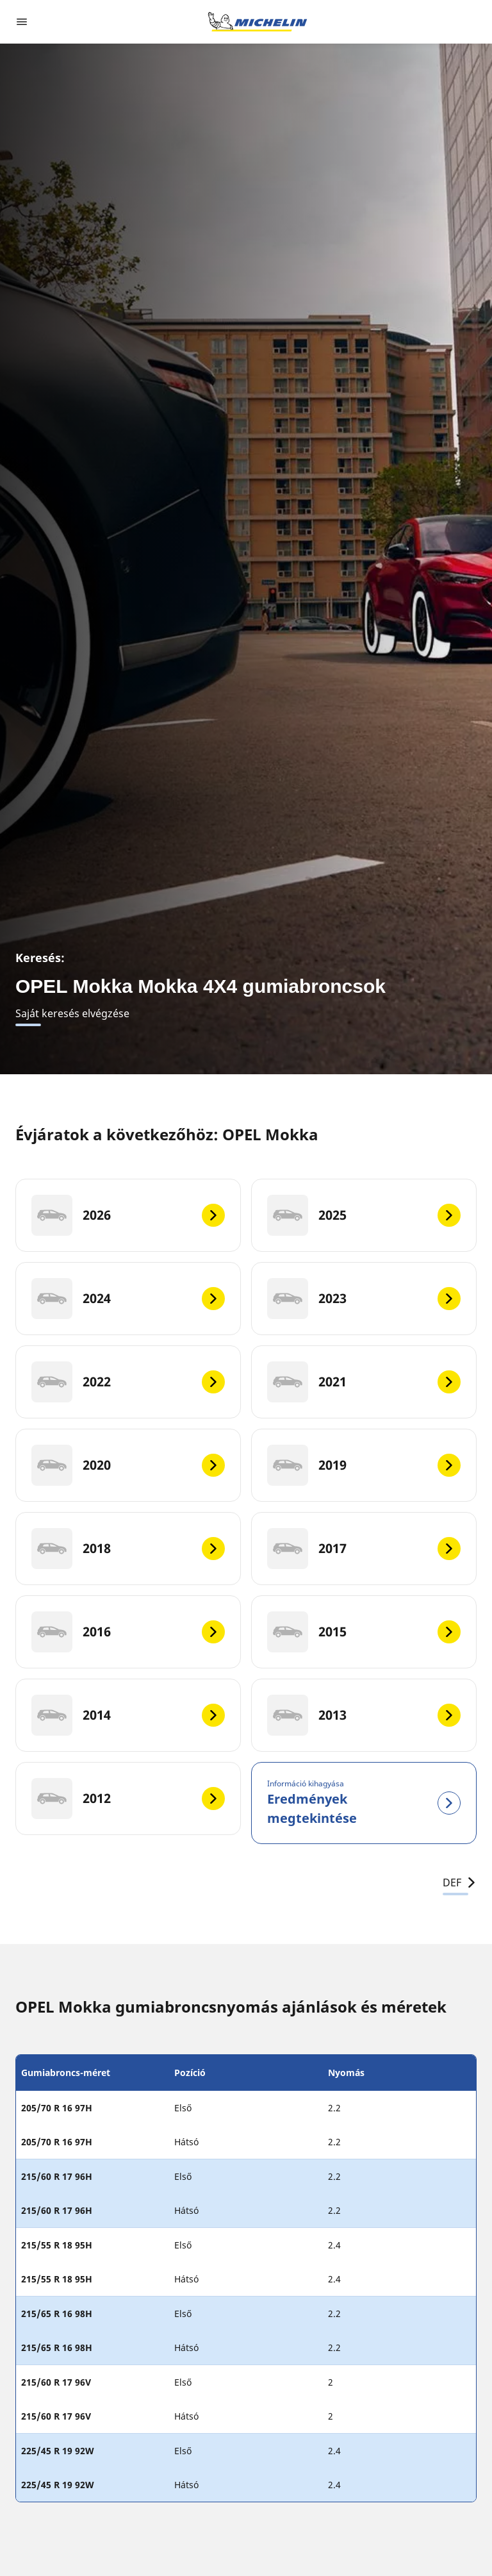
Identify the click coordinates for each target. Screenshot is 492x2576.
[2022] (128, 1381)
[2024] (128, 1298)
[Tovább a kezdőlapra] (257, 21)
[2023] (364, 1298)
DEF (460, 1882)
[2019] (364, 1465)
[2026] (128, 1215)
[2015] (364, 1631)
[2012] (128, 1798)
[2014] (128, 1715)
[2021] (364, 1381)
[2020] (128, 1465)
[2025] (364, 1215)
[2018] (128, 1548)
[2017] (364, 1548)
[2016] (128, 1631)
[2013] (364, 1715)
